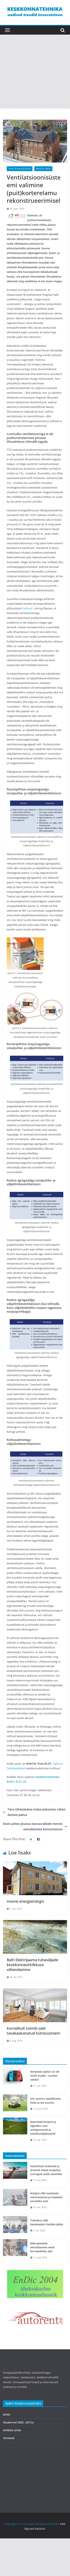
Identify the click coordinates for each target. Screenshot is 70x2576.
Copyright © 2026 (16, 2561)
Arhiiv (6, 2452)
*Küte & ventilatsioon (19, 168)
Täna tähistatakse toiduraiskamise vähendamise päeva (34, 1812)
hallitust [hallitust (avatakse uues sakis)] (27, 608)
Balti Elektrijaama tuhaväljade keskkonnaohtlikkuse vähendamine (32, 1964)
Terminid (8, 2475)
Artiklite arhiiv (43, 168)
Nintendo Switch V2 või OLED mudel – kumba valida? (44, 2075)
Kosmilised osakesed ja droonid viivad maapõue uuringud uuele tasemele (46, 2170)
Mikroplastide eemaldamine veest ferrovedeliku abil (42, 2247)
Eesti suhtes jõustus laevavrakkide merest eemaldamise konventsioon (35, 1826)
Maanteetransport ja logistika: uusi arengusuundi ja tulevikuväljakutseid (43, 2127)
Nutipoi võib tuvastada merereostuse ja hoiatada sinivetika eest (46, 2197)
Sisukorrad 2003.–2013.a (18, 2460)
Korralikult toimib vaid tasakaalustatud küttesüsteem (33, 2031)
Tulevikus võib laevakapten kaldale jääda (46, 2222)
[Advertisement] (35, 71)
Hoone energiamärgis (25, 1901)
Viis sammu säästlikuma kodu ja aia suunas (45, 2100)
